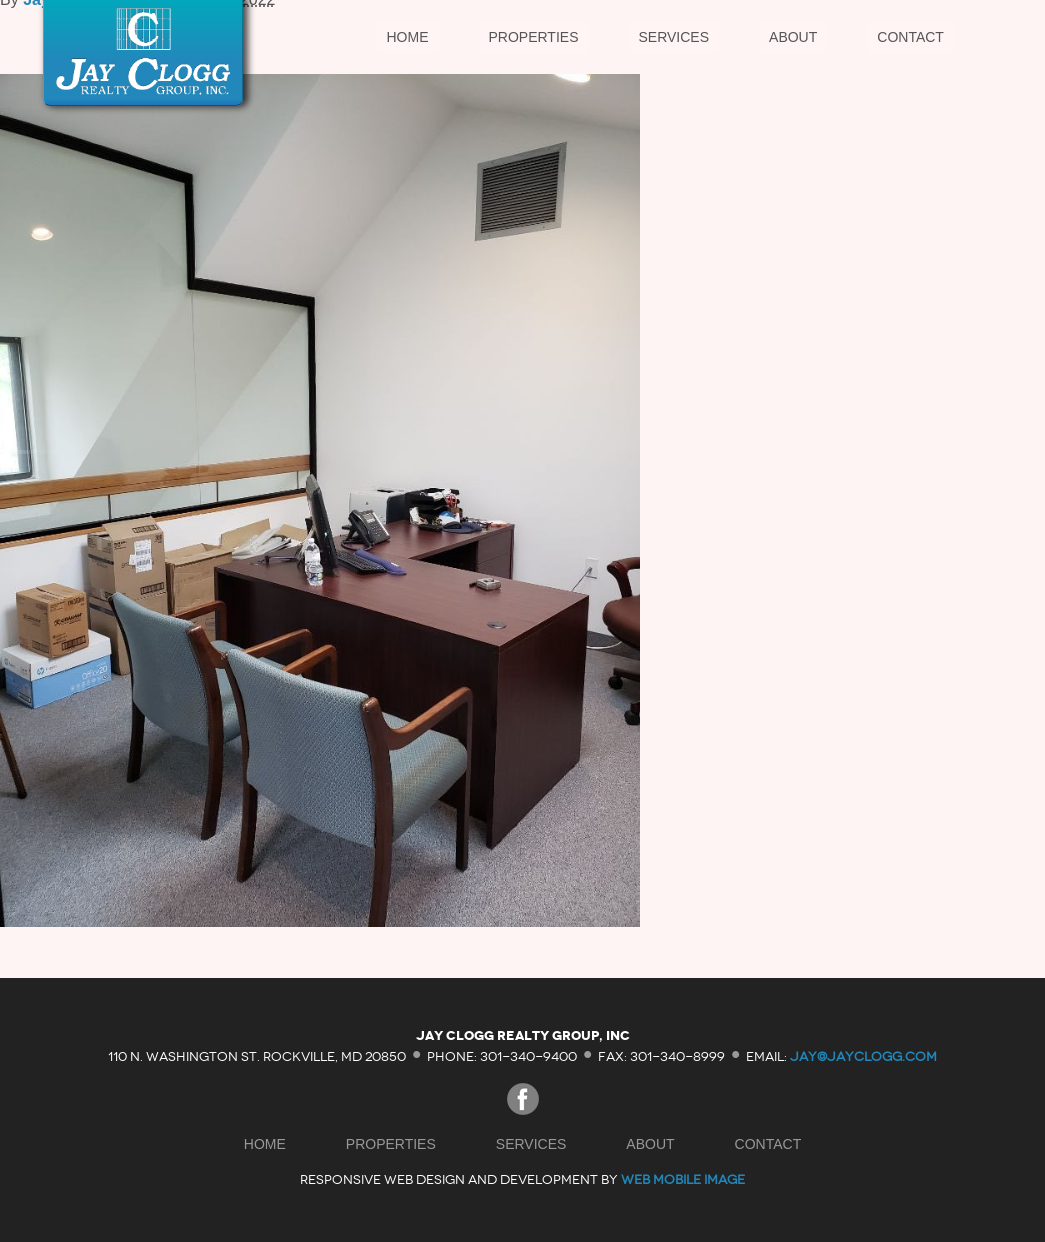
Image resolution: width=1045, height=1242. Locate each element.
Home (408, 37)
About (793, 37)
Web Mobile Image (683, 1179)
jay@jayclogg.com (863, 1055)
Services (674, 37)
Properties (534, 37)
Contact (910, 37)
